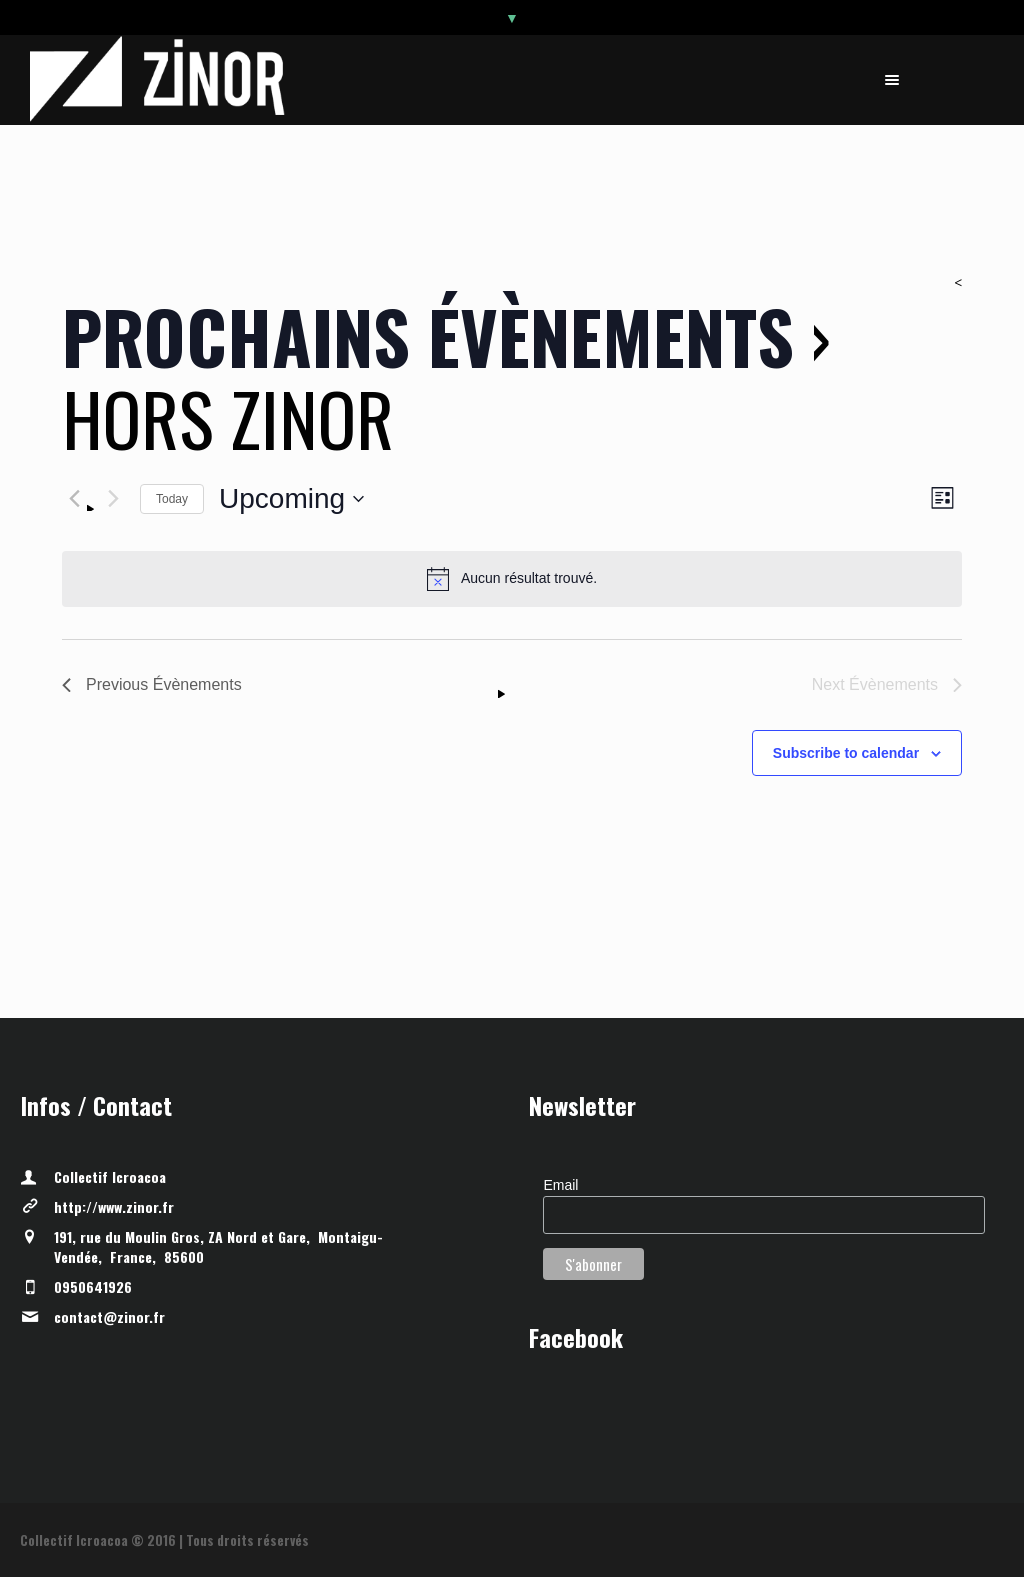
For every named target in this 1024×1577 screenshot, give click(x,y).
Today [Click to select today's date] (172, 499)
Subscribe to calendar (846, 753)
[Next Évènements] (113, 499)
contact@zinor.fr (109, 1316)
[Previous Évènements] (74, 499)
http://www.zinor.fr (114, 1206)
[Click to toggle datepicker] (291, 499)
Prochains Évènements (428, 335)
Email (560, 1185)
